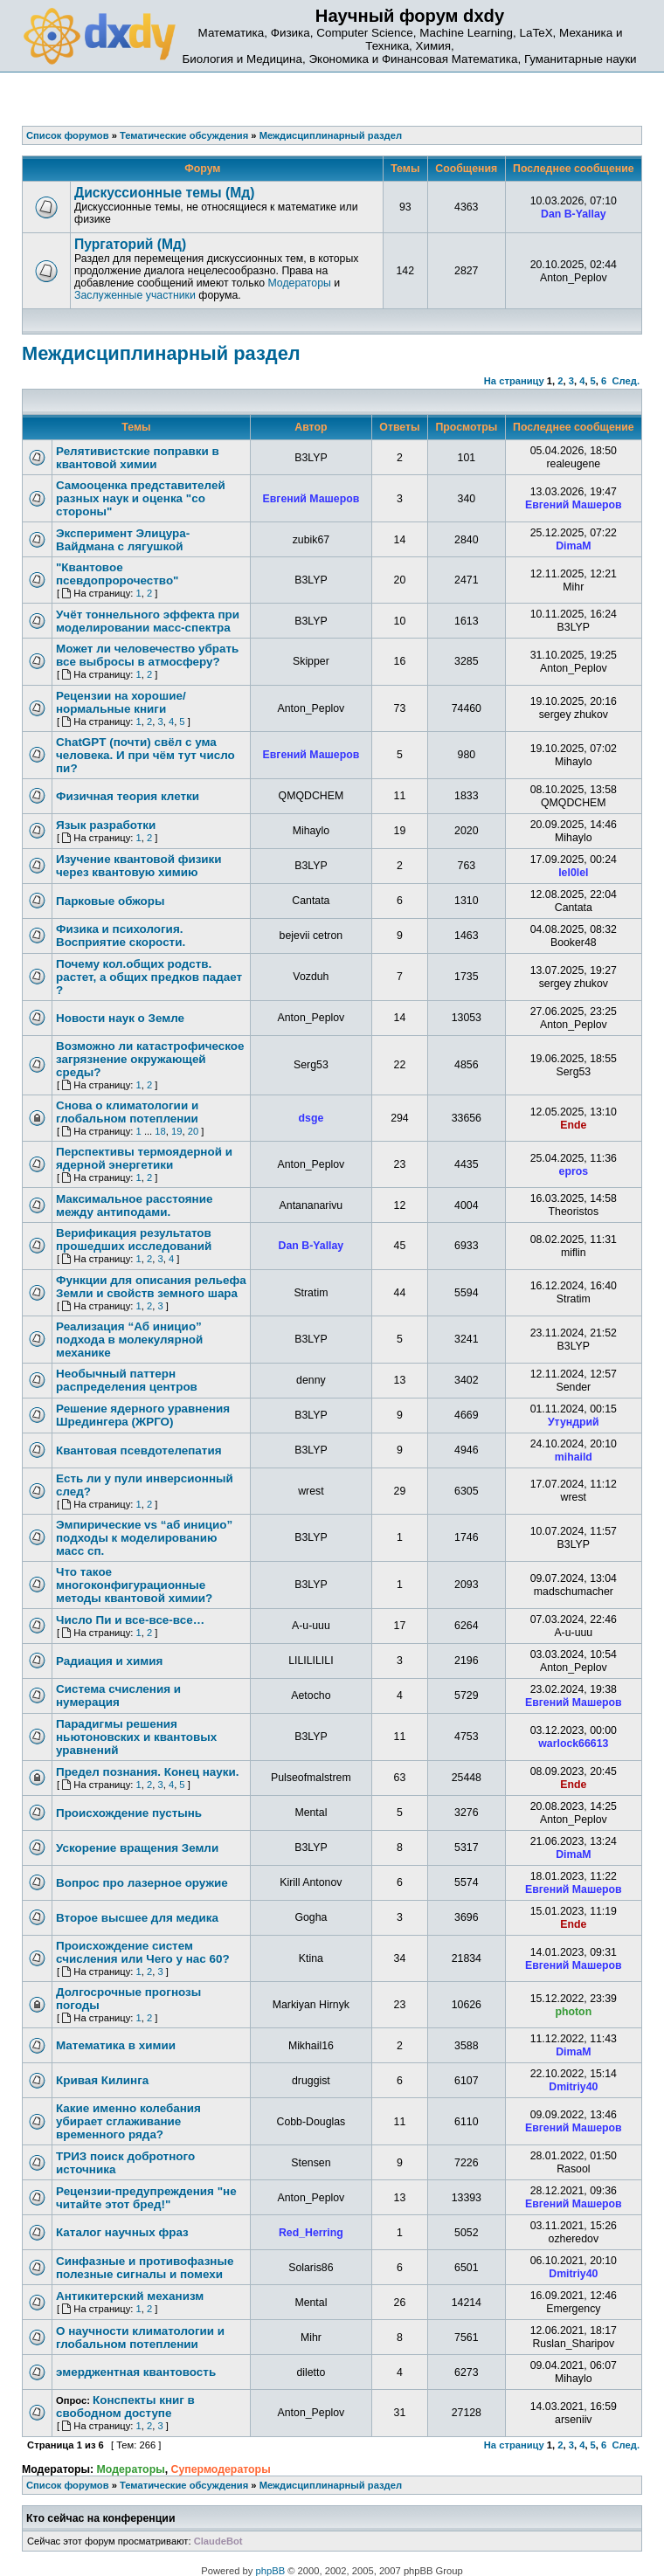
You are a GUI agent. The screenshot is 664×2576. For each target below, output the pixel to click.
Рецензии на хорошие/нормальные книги (121, 702)
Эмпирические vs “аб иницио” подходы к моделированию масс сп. (144, 1537)
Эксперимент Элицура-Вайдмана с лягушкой (123, 540)
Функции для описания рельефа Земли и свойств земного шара (151, 1287)
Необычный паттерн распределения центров (126, 1380)
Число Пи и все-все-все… (130, 1619)
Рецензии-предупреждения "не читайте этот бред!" (146, 2198)
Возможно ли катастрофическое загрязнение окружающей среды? (150, 1059)
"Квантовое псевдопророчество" (117, 574)
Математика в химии (116, 2045)
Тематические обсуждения (184, 2485)
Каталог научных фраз (122, 2232)
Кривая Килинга (102, 2080)
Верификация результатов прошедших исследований (133, 1239)
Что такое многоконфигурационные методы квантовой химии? (134, 1585)
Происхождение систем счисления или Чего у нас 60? (143, 1952)
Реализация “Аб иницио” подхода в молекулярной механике (129, 1339)
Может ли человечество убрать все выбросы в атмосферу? (147, 655)
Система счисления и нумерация (118, 1695)
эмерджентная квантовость (136, 2372)
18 (160, 1131)
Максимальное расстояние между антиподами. (134, 1205)
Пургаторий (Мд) (130, 244)
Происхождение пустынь (129, 1813)
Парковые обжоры (110, 901)
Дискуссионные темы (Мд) (164, 192)
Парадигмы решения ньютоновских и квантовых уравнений (136, 1737)
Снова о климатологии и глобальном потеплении (127, 1112)
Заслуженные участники (135, 295)
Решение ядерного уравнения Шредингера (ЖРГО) (143, 1415)
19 (176, 1131)
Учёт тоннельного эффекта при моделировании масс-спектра (147, 621)
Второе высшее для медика (137, 1917)
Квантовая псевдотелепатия (139, 1450)
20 (193, 1131)
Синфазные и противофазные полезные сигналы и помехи (144, 2268)
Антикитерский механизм (130, 2296)
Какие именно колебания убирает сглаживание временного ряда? (128, 2121)
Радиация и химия (109, 1661)
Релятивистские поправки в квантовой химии (137, 458)
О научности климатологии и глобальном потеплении (140, 2337)
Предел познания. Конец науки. (147, 1771)
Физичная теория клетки (127, 796)
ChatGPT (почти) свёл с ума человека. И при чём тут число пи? (145, 755)
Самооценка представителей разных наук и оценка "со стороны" (140, 498)
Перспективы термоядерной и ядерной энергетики (144, 1158)
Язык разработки (106, 825)
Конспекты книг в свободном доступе (125, 2406)
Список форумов (67, 2485)
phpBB (271, 2571)
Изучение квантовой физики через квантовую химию (139, 866)
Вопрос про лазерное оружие (142, 1882)
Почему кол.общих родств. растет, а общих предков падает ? (149, 977)
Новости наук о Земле (120, 1018)
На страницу (514, 381)
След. (626, 381)
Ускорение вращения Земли (137, 1847)
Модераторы (298, 283)
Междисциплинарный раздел (161, 353)
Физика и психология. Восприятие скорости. (120, 935)
